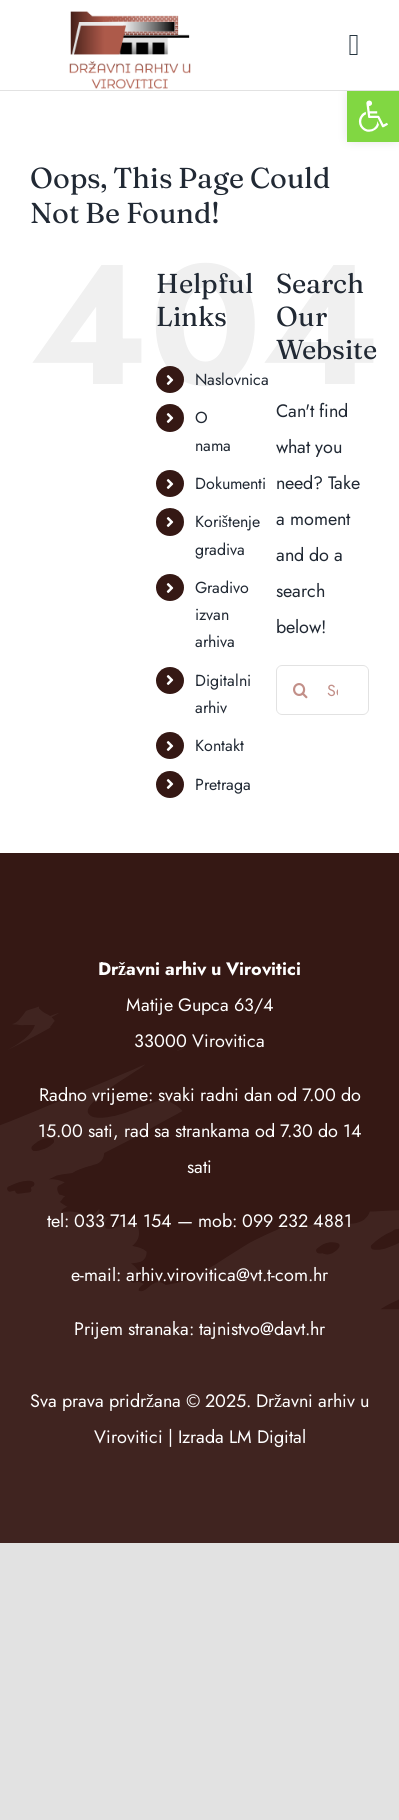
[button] (373, 116)
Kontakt (219, 745)
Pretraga (223, 784)
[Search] (301, 690)
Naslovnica (232, 379)
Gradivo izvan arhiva (222, 614)
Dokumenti (230, 483)
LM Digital (267, 1437)
